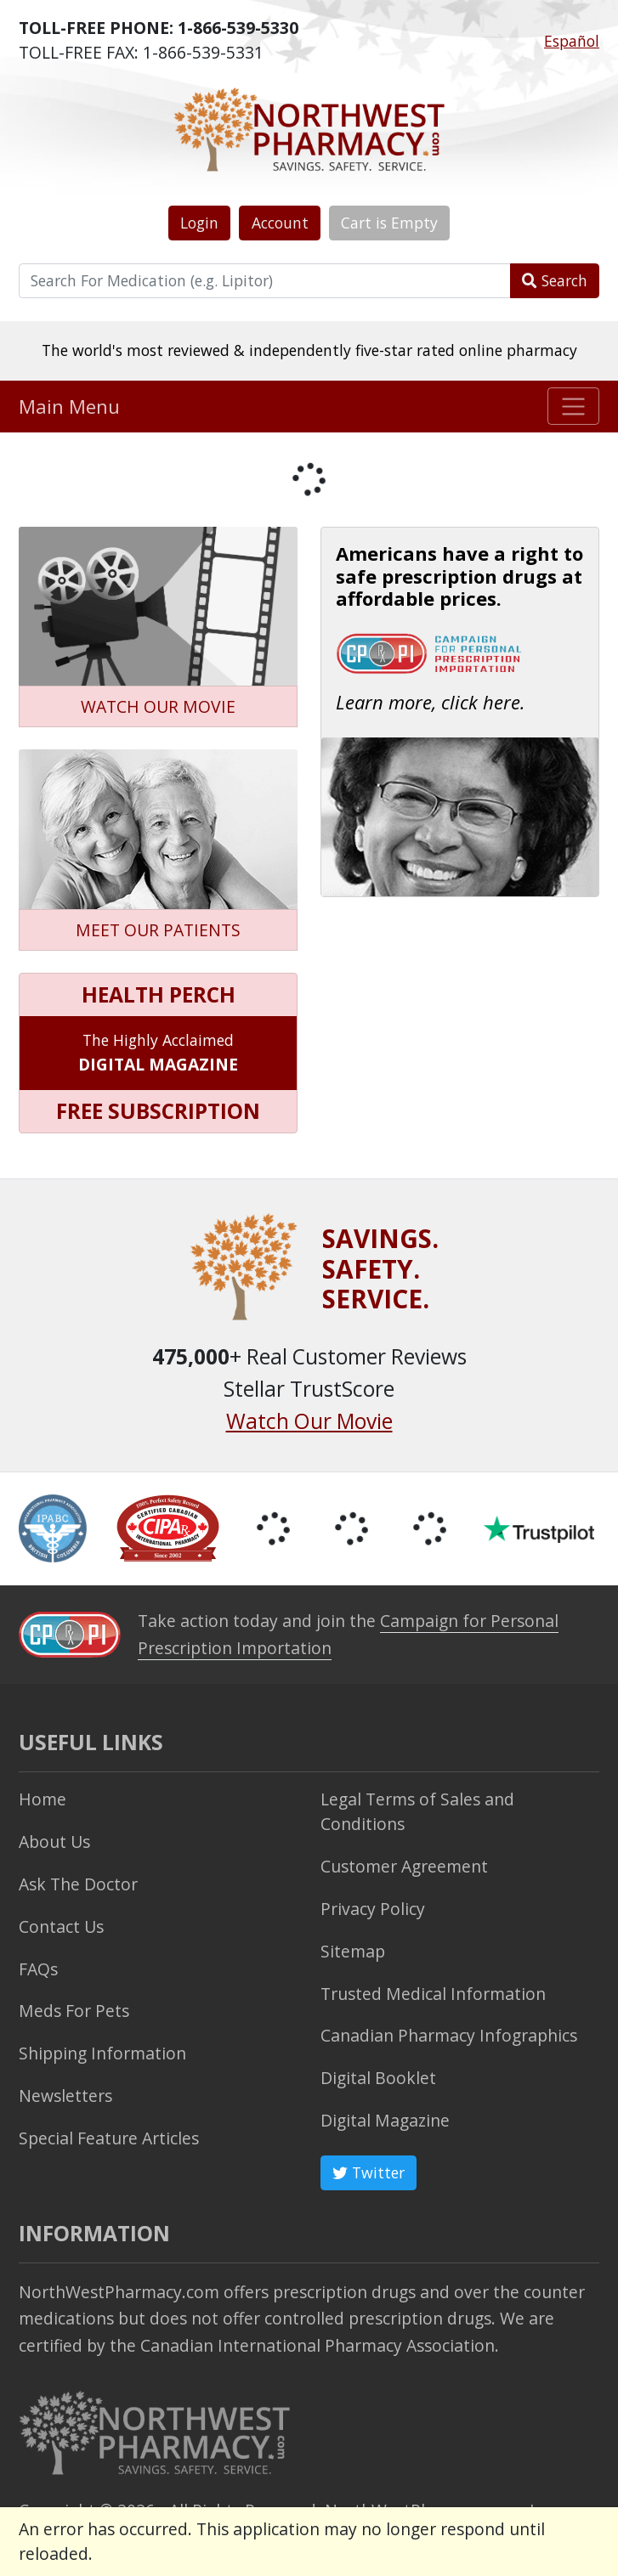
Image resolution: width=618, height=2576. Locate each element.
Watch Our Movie (309, 1421)
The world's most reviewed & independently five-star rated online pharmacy (309, 350)
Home (42, 1799)
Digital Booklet (378, 2077)
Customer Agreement (404, 1866)
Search (554, 280)
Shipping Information (102, 2053)
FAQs (38, 1968)
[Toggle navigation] (573, 406)
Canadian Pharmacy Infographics (448, 2035)
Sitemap (352, 1951)
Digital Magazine (385, 2120)
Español (571, 41)
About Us (54, 1841)
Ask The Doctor (78, 1884)
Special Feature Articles (109, 2138)
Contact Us (61, 1926)
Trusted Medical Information (433, 1993)
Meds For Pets (74, 2010)
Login (199, 222)
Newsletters (65, 2095)
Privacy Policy (372, 1908)
